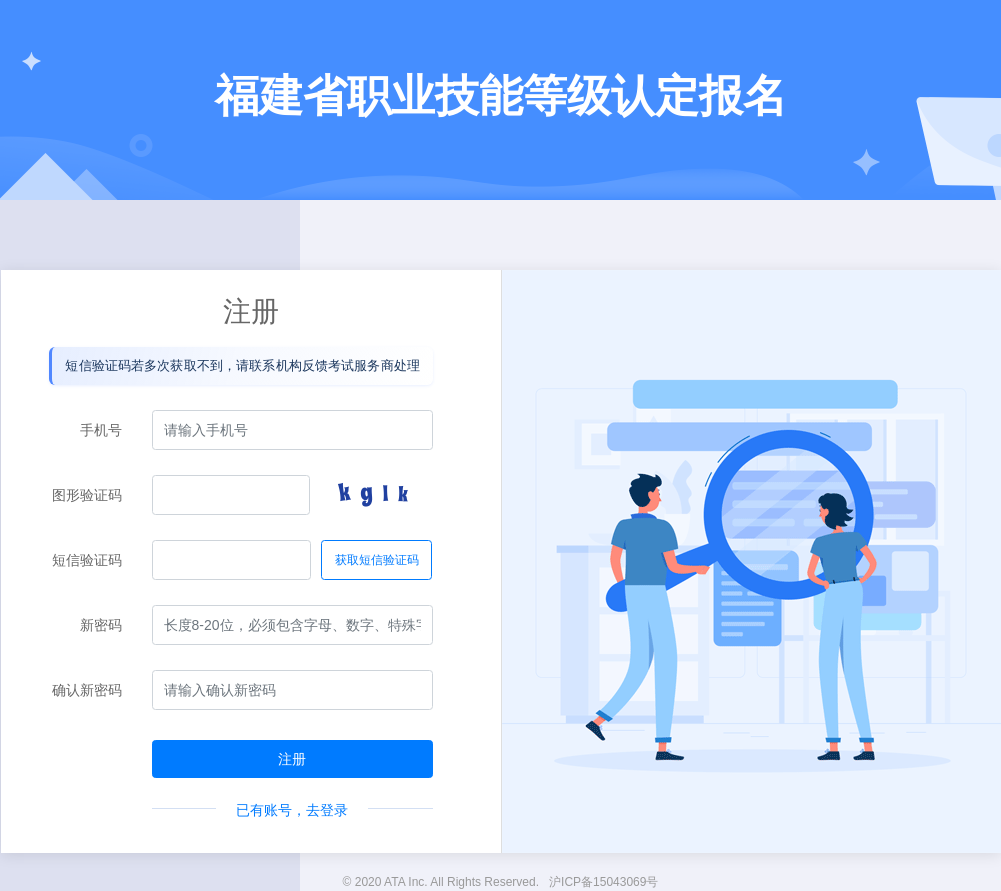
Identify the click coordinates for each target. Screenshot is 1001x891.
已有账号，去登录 (292, 810)
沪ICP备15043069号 (603, 882)
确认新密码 (87, 690)
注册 (292, 759)
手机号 (101, 430)
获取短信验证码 (377, 560)
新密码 (101, 625)
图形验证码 (87, 495)
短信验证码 (87, 560)
